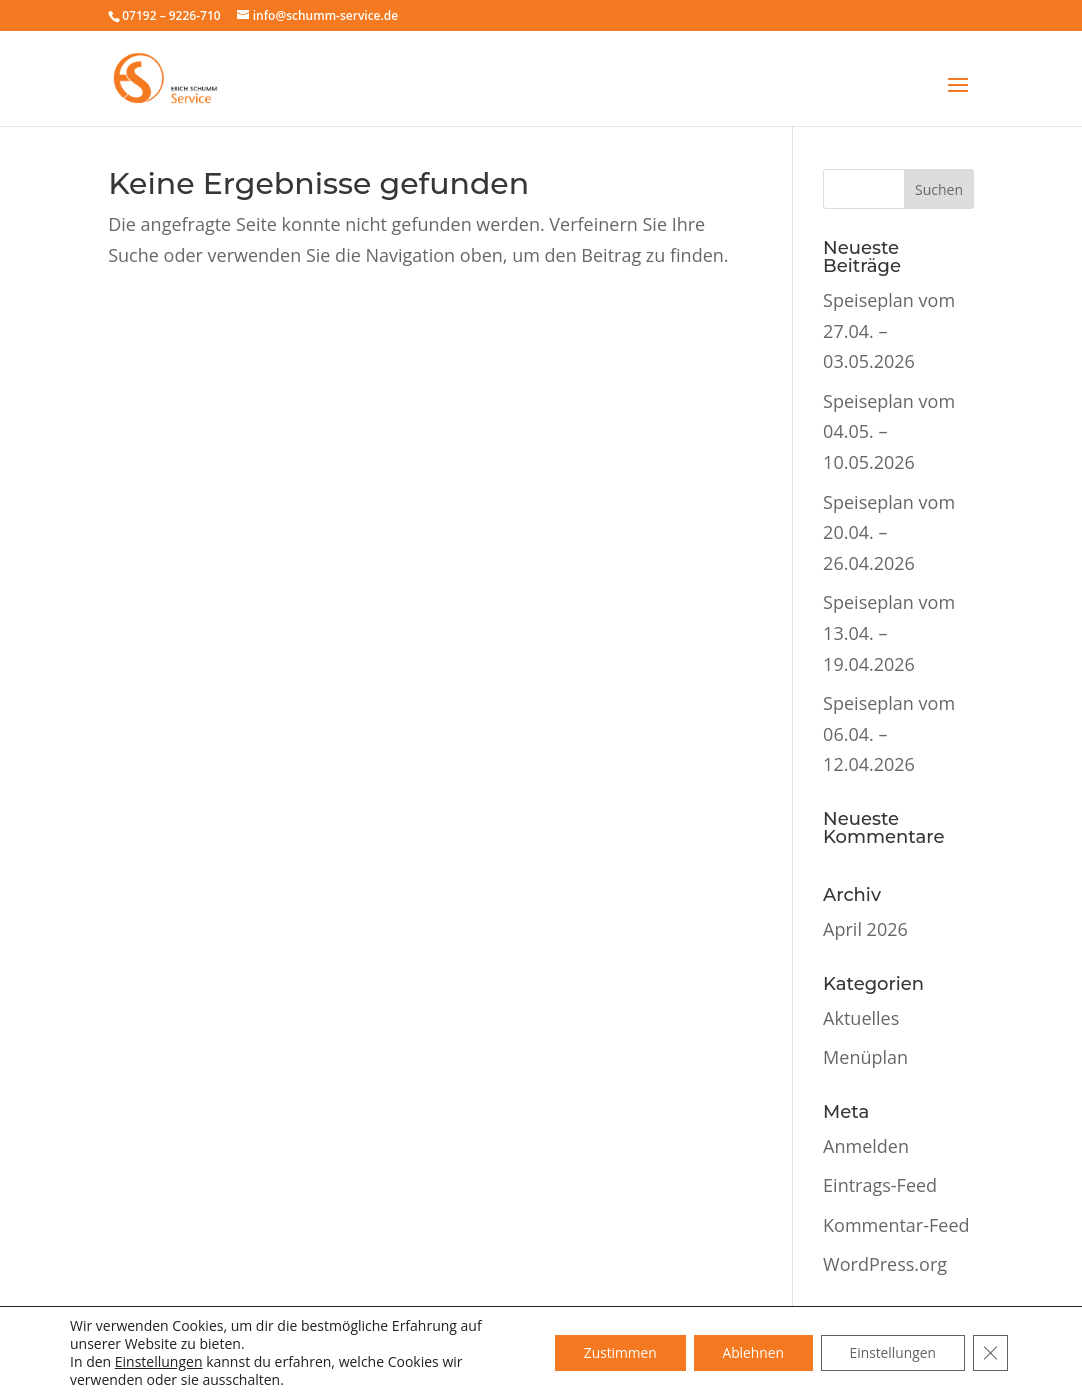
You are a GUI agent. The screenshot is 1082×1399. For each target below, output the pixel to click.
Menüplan (865, 1057)
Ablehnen (747, 1352)
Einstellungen (159, 1362)
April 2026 (865, 929)
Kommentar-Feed (896, 1225)
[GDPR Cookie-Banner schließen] (990, 1353)
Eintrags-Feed (880, 1185)
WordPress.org (885, 1264)
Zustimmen (611, 1352)
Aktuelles (861, 1018)
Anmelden (866, 1146)
